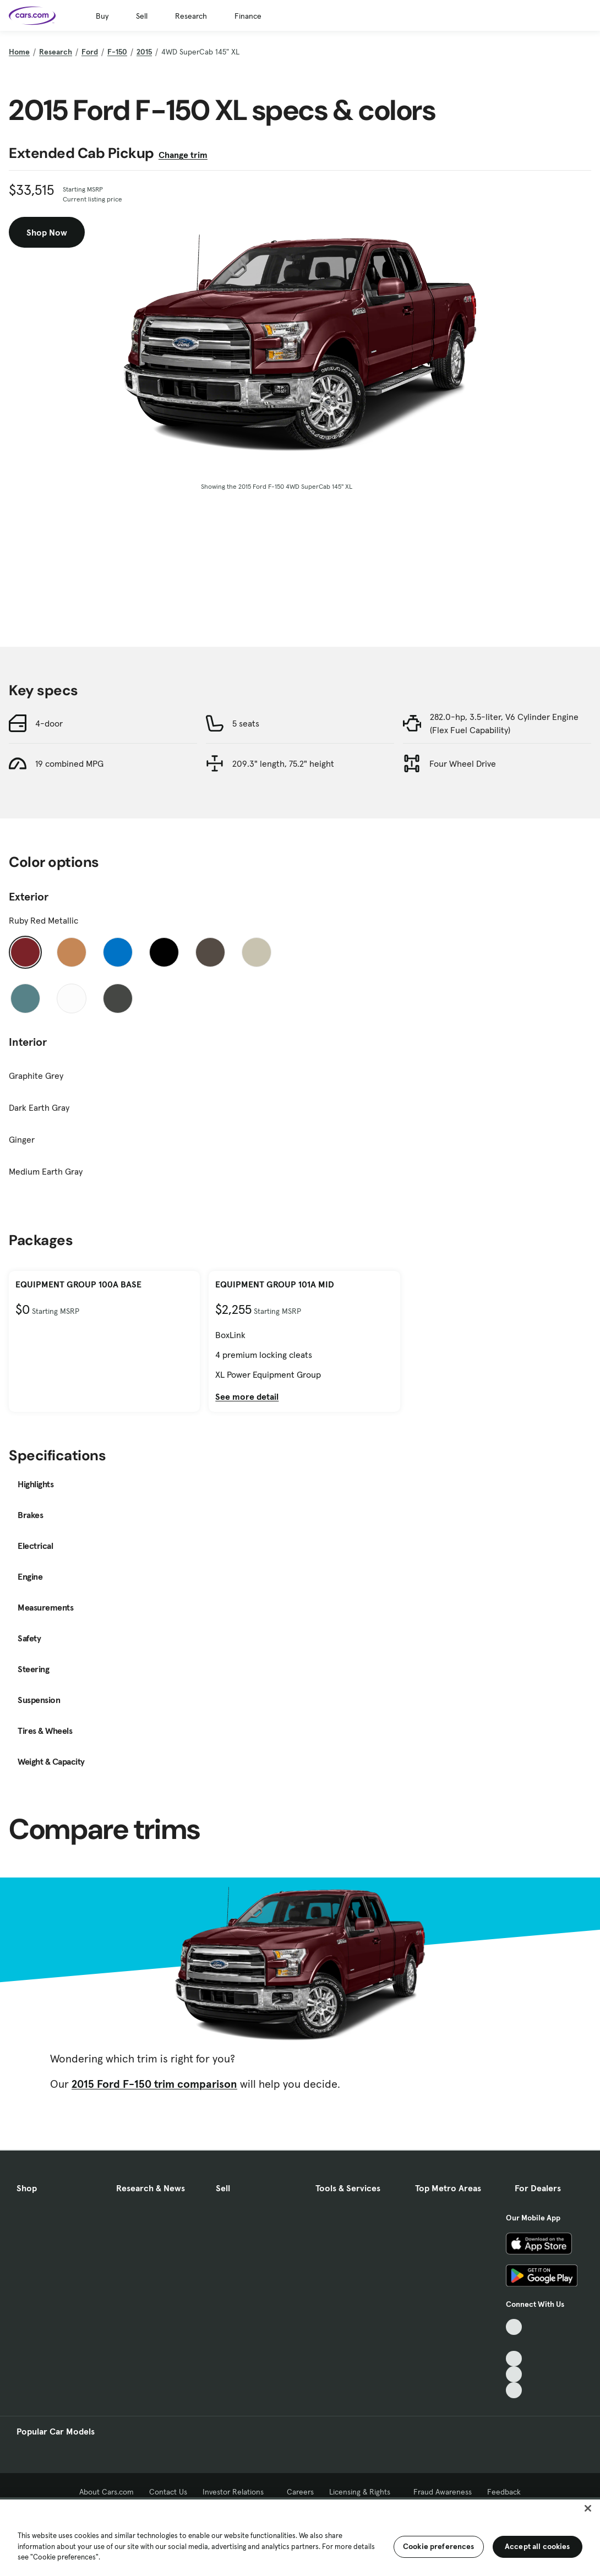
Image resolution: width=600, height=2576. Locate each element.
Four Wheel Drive (462, 763)
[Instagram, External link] (514, 2374)
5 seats (245, 723)
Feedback (504, 2492)
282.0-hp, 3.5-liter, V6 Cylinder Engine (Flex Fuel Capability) (504, 723)
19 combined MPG (69, 763)
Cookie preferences (438, 2546)
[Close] (588, 2508)
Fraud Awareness (442, 2492)
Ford (89, 52)
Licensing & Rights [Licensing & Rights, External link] (363, 2492)
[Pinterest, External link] (514, 2390)
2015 (144, 52)
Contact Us (168, 2492)
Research (191, 16)
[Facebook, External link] (514, 2343)
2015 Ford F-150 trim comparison (154, 2084)
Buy (102, 16)
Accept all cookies (537, 2546)
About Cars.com (106, 2492)
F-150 (117, 52)
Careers (300, 2492)
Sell (142, 16)
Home (19, 52)
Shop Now (46, 232)
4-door (49, 723)
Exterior (28, 896)
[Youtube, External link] (514, 2359)
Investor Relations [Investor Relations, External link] (237, 2492)
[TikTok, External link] (514, 2327)
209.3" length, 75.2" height (283, 763)
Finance (247, 16)
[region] (300, 2536)
